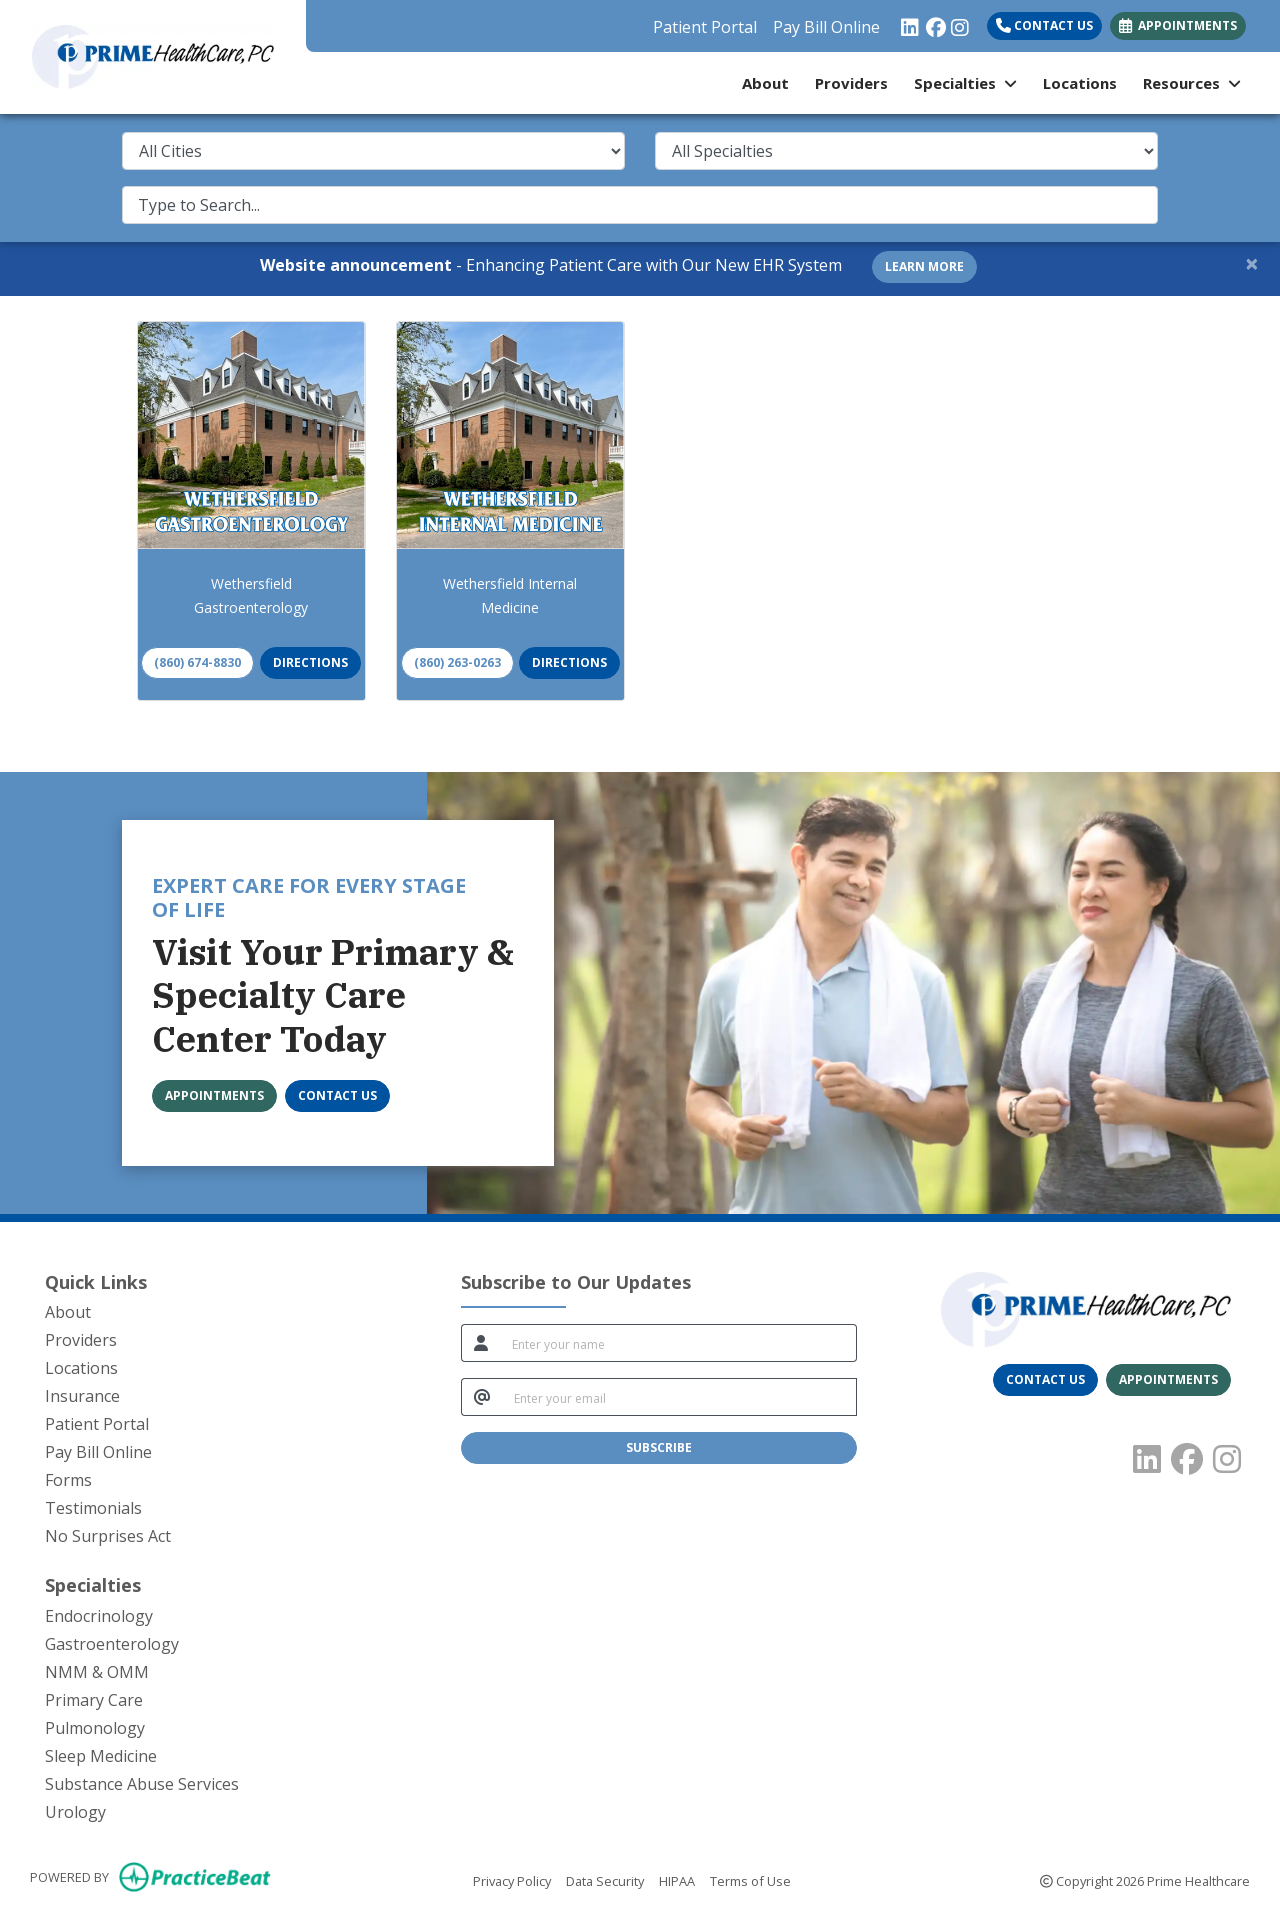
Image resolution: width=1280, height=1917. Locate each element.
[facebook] (933, 22)
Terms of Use (750, 1880)
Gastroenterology (112, 1644)
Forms (68, 1480)
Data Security (605, 1880)
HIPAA (677, 1880)
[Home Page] (153, 55)
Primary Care (94, 1700)
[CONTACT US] (337, 1096)
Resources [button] (1192, 83)
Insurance (82, 1396)
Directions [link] (310, 662)
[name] (679, 1343)
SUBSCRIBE (659, 1447)
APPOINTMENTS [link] (1178, 25)
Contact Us (1044, 25)
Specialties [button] (965, 83)
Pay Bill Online (826, 27)
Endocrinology (99, 1616)
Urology (75, 1812)
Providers (851, 83)
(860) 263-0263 (457, 662)
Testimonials (93, 1508)
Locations (1080, 83)
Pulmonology (95, 1728)
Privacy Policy (512, 1880)
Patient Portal (705, 27)
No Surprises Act (108, 1536)
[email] (680, 1397)
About (765, 83)
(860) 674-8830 (197, 662)
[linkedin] (908, 22)
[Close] (1252, 263)
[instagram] (958, 22)
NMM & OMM (97, 1672)
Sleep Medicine (101, 1756)
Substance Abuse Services (142, 1784)
